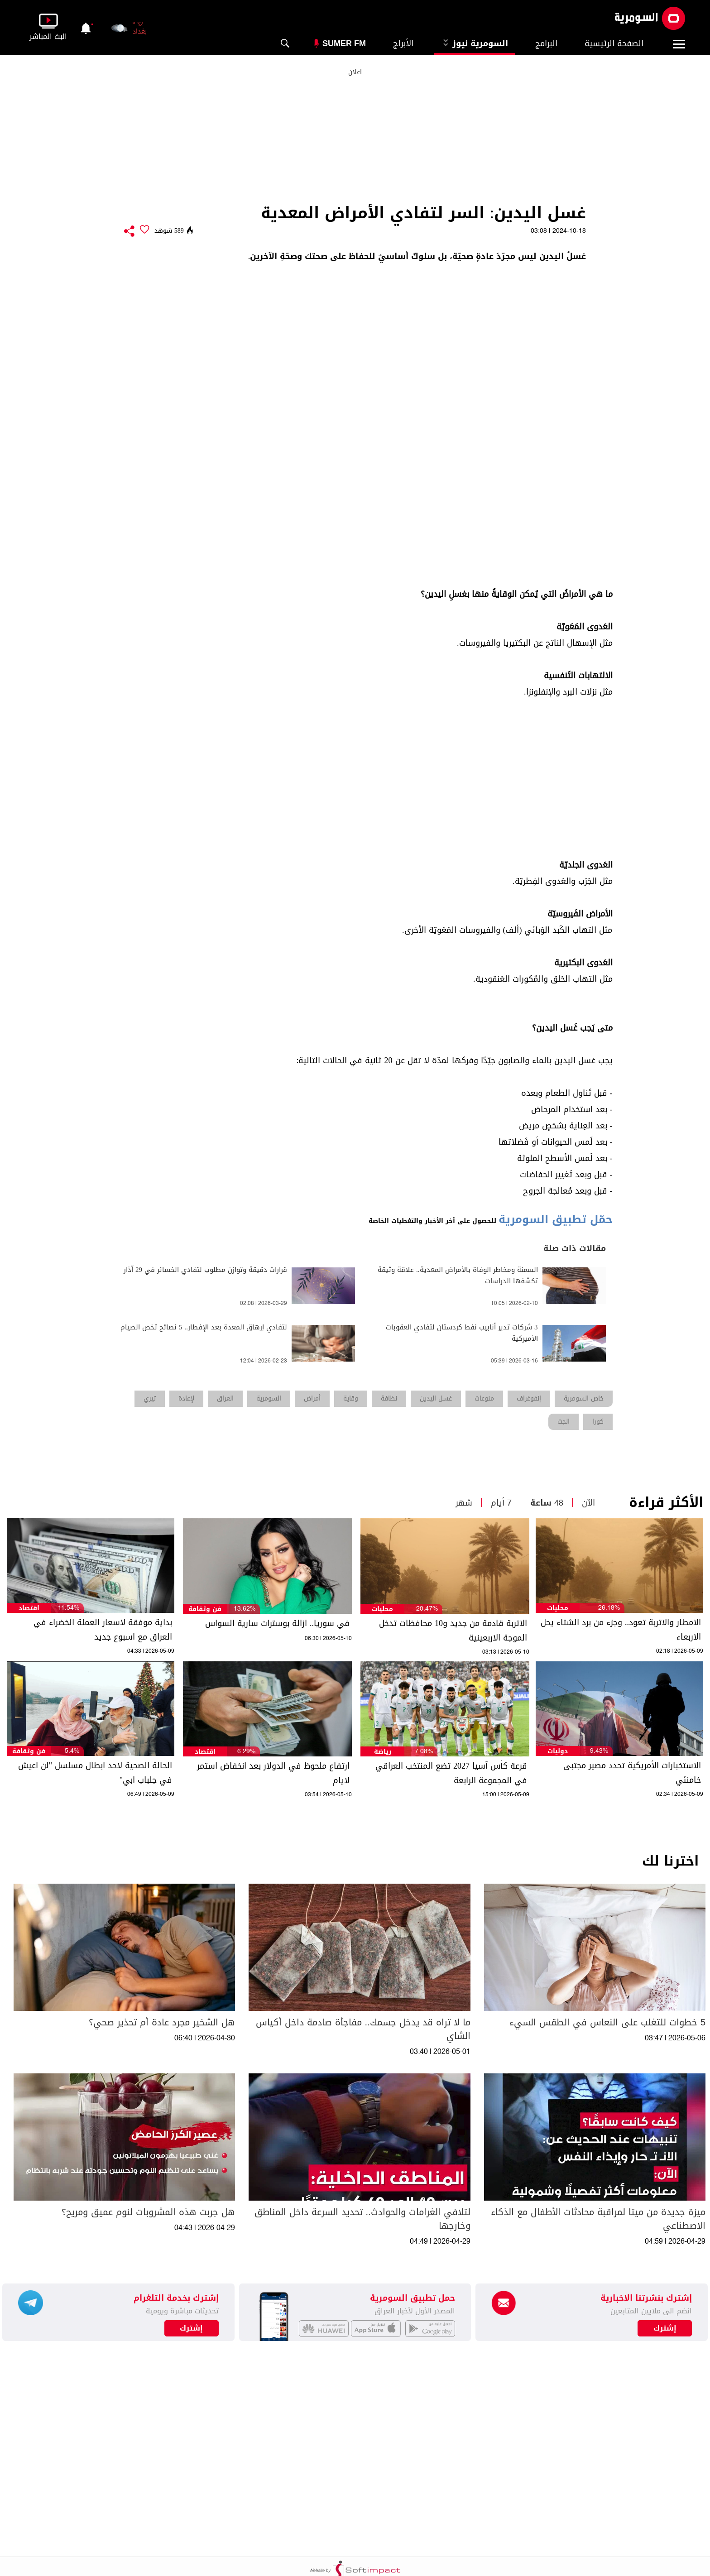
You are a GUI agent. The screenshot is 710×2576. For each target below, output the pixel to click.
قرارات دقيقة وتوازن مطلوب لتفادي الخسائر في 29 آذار (205, 1270)
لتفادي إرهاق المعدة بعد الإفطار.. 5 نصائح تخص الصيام (203, 1327)
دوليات (557, 1751)
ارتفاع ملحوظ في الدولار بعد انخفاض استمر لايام (273, 1773)
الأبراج (403, 43)
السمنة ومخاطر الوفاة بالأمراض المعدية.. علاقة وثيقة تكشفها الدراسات (458, 1275)
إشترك (191, 2328)
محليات (557, 1608)
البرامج (546, 43)
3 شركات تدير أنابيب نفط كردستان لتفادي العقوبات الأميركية (462, 1333)
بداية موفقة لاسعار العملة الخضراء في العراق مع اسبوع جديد (103, 1629)
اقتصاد (29, 1608)
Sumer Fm (344, 43)
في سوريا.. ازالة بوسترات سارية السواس (277, 1623)
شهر (464, 1503)
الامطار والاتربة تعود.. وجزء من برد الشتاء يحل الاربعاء (621, 1629)
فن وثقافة (204, 1609)
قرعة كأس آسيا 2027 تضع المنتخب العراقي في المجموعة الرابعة (451, 1773)
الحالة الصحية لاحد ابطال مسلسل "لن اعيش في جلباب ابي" (95, 1772)
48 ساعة (546, 1503)
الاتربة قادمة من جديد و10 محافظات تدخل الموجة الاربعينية (453, 1630)
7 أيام (501, 1503)
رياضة (382, 1751)
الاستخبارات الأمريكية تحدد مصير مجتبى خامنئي (632, 1772)
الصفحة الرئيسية (614, 43)
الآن (588, 1503)
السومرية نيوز (474, 43)
